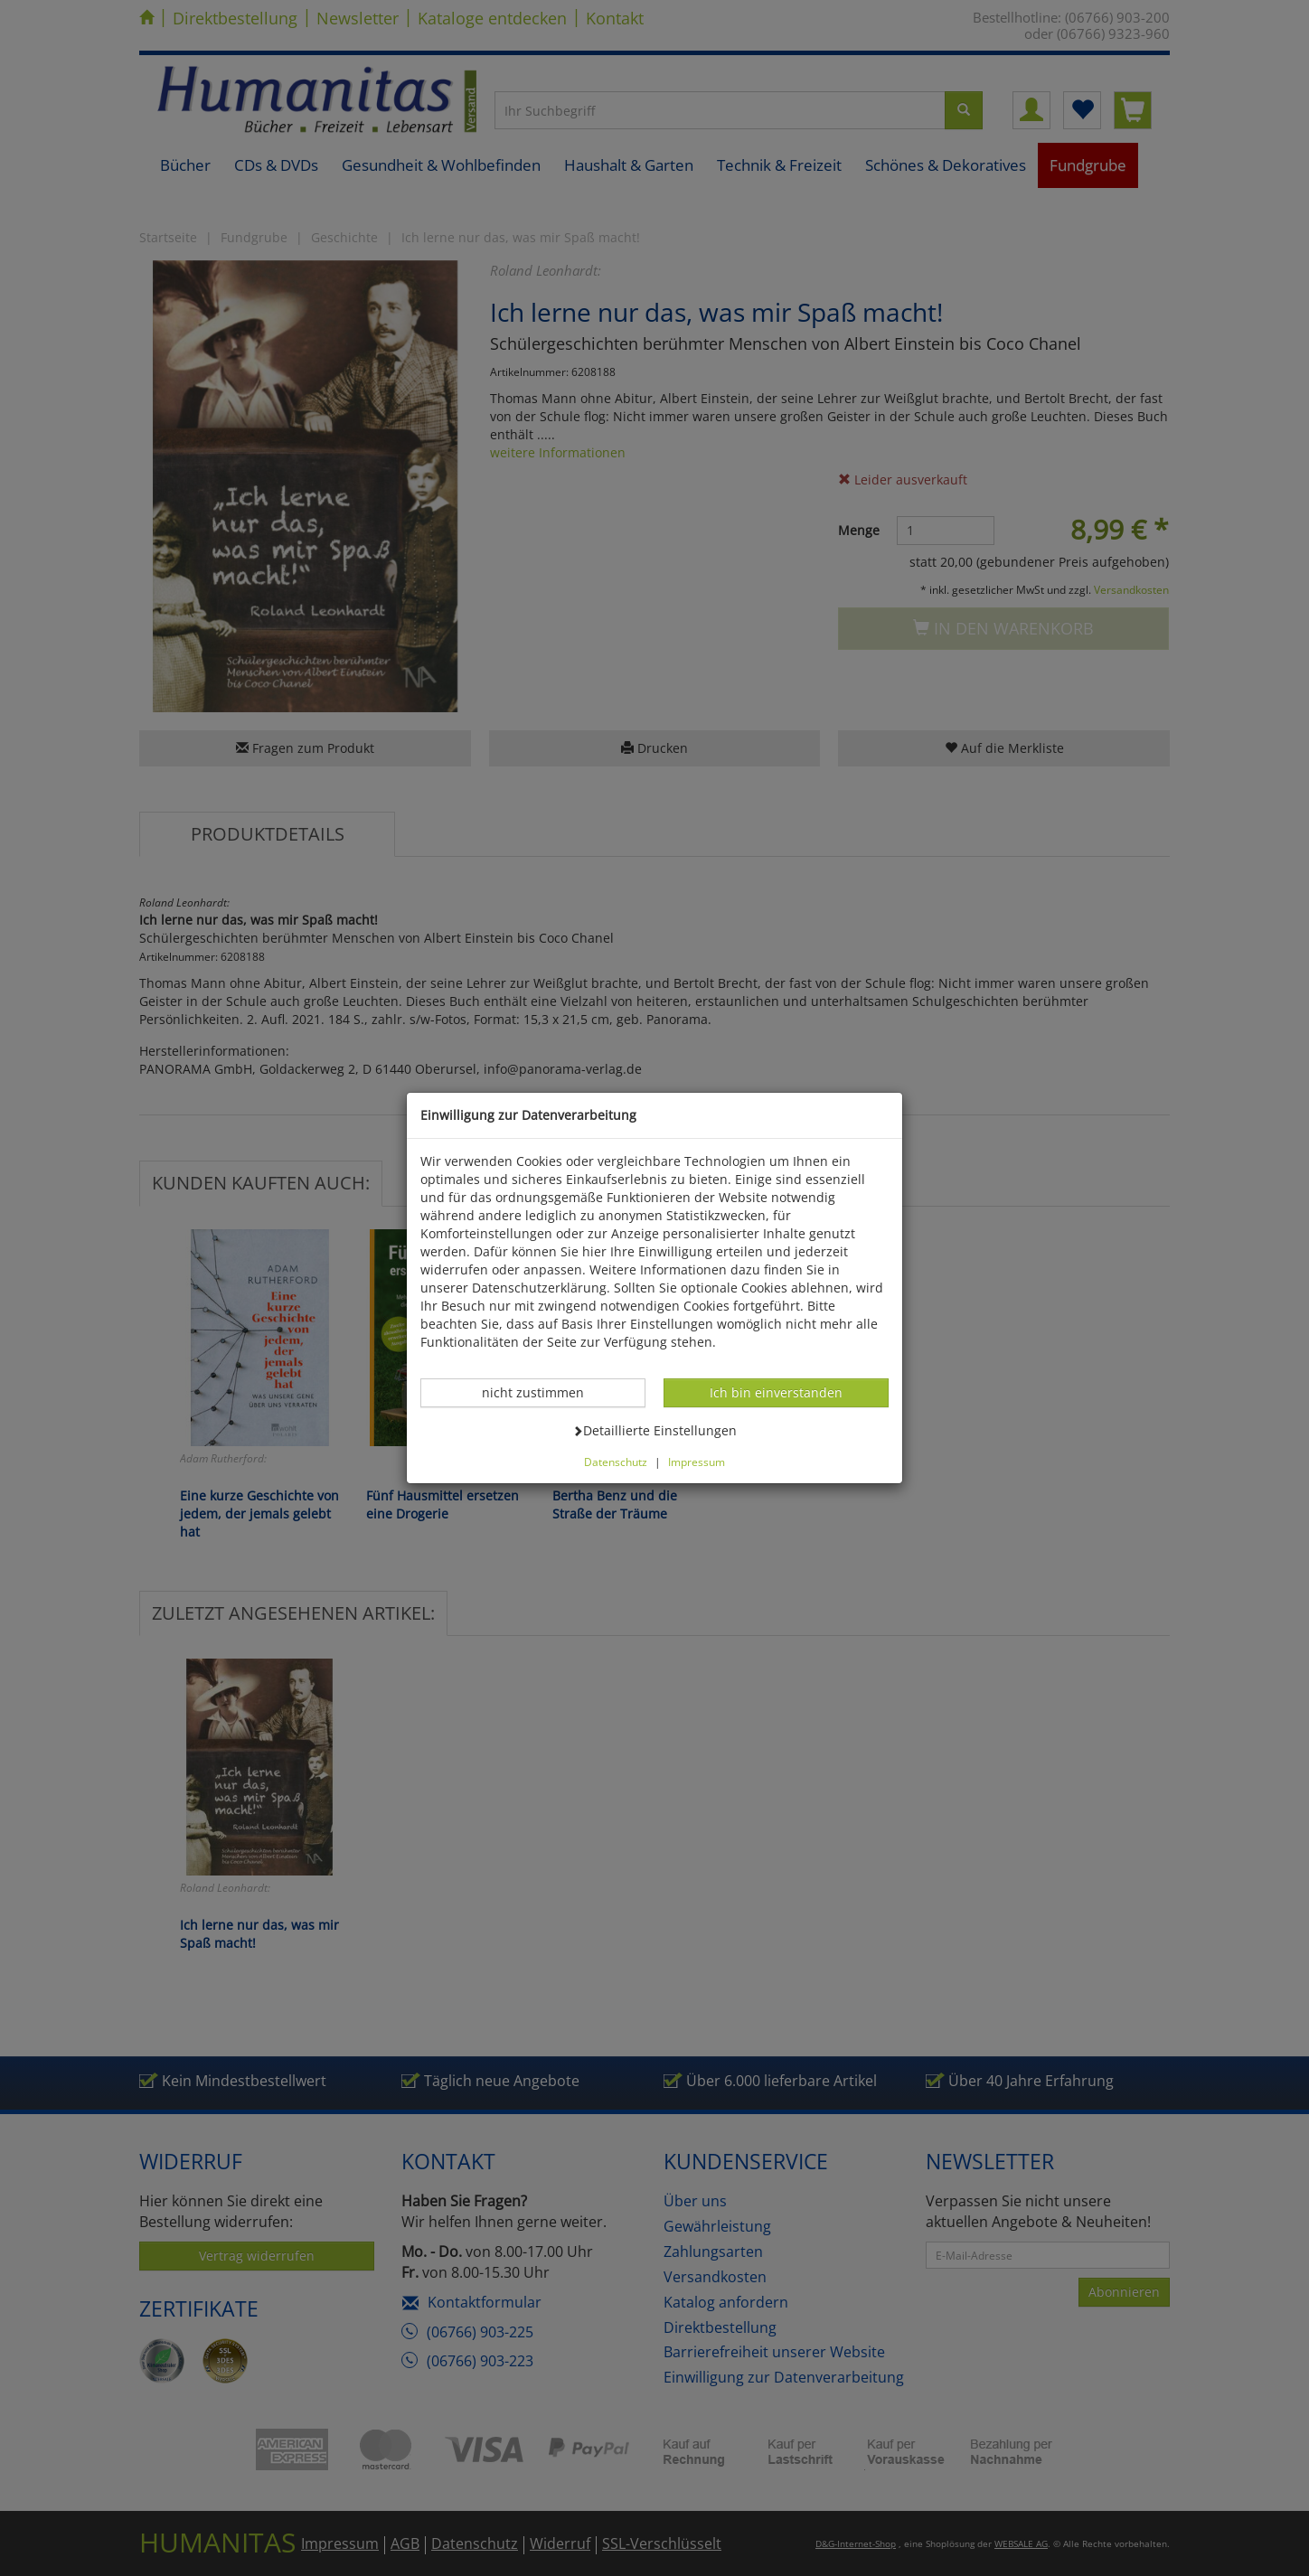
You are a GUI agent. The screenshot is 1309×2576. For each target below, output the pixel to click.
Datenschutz (615, 1461)
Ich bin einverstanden (776, 1392)
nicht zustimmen (542, 1392)
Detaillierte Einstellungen (654, 1430)
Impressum (696, 1461)
